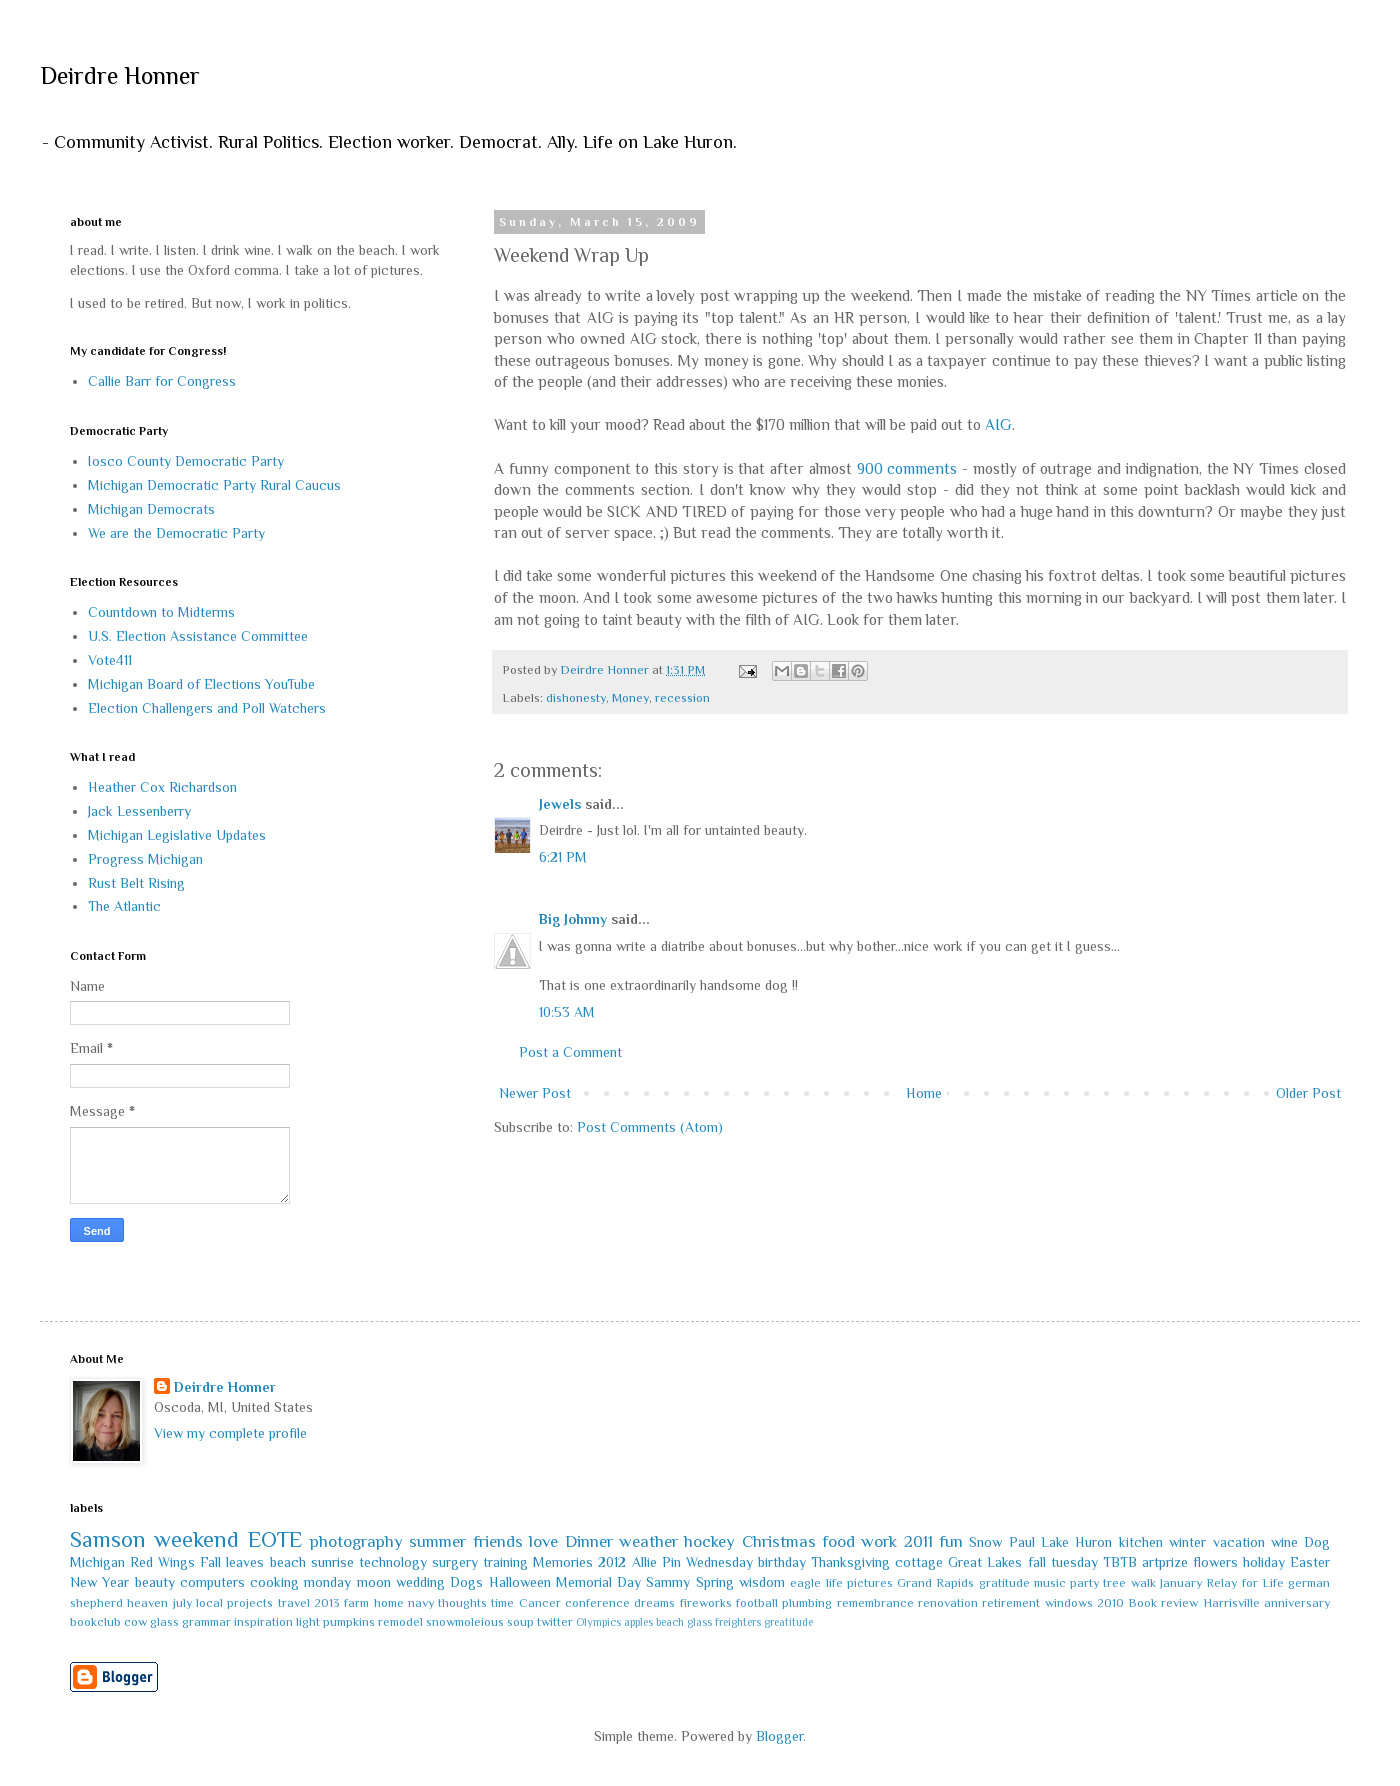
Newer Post (535, 1093)
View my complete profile (230, 1433)
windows (1069, 1603)
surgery (455, 1562)
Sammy (668, 1582)
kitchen (1141, 1542)
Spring (715, 1582)
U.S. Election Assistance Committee (198, 636)
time (502, 1603)
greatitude (788, 1622)
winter (1187, 1542)
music (1050, 1583)
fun (951, 1541)
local (209, 1603)
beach (288, 1562)
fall (1037, 1562)
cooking (274, 1582)
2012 (612, 1562)
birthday (782, 1562)
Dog (1317, 1542)
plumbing (807, 1603)
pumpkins (349, 1622)
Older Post (1308, 1093)
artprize (1165, 1562)
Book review (1163, 1603)
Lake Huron (1076, 1542)
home (389, 1603)
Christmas (779, 1541)
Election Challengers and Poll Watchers (207, 708)
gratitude (1004, 1583)
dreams (654, 1603)
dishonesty (576, 698)
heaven (147, 1603)
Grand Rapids (935, 1583)
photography (356, 1541)
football (757, 1603)
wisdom (762, 1582)
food (838, 1541)
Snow (985, 1542)
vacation (1239, 1542)
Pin (671, 1562)
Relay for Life (1245, 1583)
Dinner (589, 1541)
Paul (1022, 1542)
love (543, 1541)
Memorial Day (598, 1582)
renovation (948, 1603)
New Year (99, 1582)
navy (421, 1603)
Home (924, 1093)
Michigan (97, 1562)
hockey (709, 1541)
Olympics (598, 1622)
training (505, 1562)
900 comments (907, 468)
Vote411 (110, 660)
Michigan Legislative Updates (177, 835)
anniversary (1297, 1603)
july (182, 1603)
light (308, 1622)
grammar (206, 1622)
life (834, 1583)
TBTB (1120, 1562)
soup (520, 1622)
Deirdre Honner (120, 75)
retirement (1011, 1603)
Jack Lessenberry (139, 811)
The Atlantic (124, 906)
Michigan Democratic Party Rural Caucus (214, 485)
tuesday (1074, 1562)
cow (135, 1622)
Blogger (779, 1736)
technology (393, 1562)
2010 (1110, 1603)
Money (630, 698)
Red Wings (162, 1562)
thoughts (462, 1603)
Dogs (466, 1582)
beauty (155, 1582)
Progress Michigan (145, 859)
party (1084, 1583)
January (1181, 1583)
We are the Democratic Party (176, 533)
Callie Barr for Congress (162, 381)
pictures (870, 1583)
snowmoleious (465, 1622)
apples (638, 1622)
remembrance (875, 1603)
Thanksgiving (850, 1562)
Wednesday (719, 1562)
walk (1143, 1583)
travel (294, 1603)
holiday (1264, 1562)
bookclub (95, 1622)
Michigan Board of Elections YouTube (201, 684)
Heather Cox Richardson (162, 787)
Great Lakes (985, 1562)
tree (1114, 1583)
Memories (563, 1562)
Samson (108, 1539)
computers (212, 1582)
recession (682, 698)
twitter (555, 1622)
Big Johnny (573, 919)
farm (356, 1603)
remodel (400, 1622)
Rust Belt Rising (136, 883)
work (879, 1541)
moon (374, 1582)
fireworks (706, 1603)
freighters (738, 1622)
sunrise (332, 1562)
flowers (1215, 1562)
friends (498, 1541)
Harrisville (1231, 1603)
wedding (420, 1582)
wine (1284, 1542)
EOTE (275, 1539)
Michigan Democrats (151, 509)
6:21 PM (563, 857)
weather (648, 1541)
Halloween (520, 1582)
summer (437, 1541)
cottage (919, 1562)
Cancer (540, 1603)
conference (597, 1603)
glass (164, 1622)
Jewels (560, 804)
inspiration (263, 1622)
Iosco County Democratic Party (186, 461)
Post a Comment (570, 1052)
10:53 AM (567, 1012)
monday (327, 1582)
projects (250, 1603)
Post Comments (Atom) (650, 1127)
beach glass (684, 1622)
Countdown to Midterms (161, 612)
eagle (805, 1583)
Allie (644, 1562)
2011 (918, 1541)
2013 (327, 1603)
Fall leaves (232, 1562)
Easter (1310, 1562)
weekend (196, 1539)
